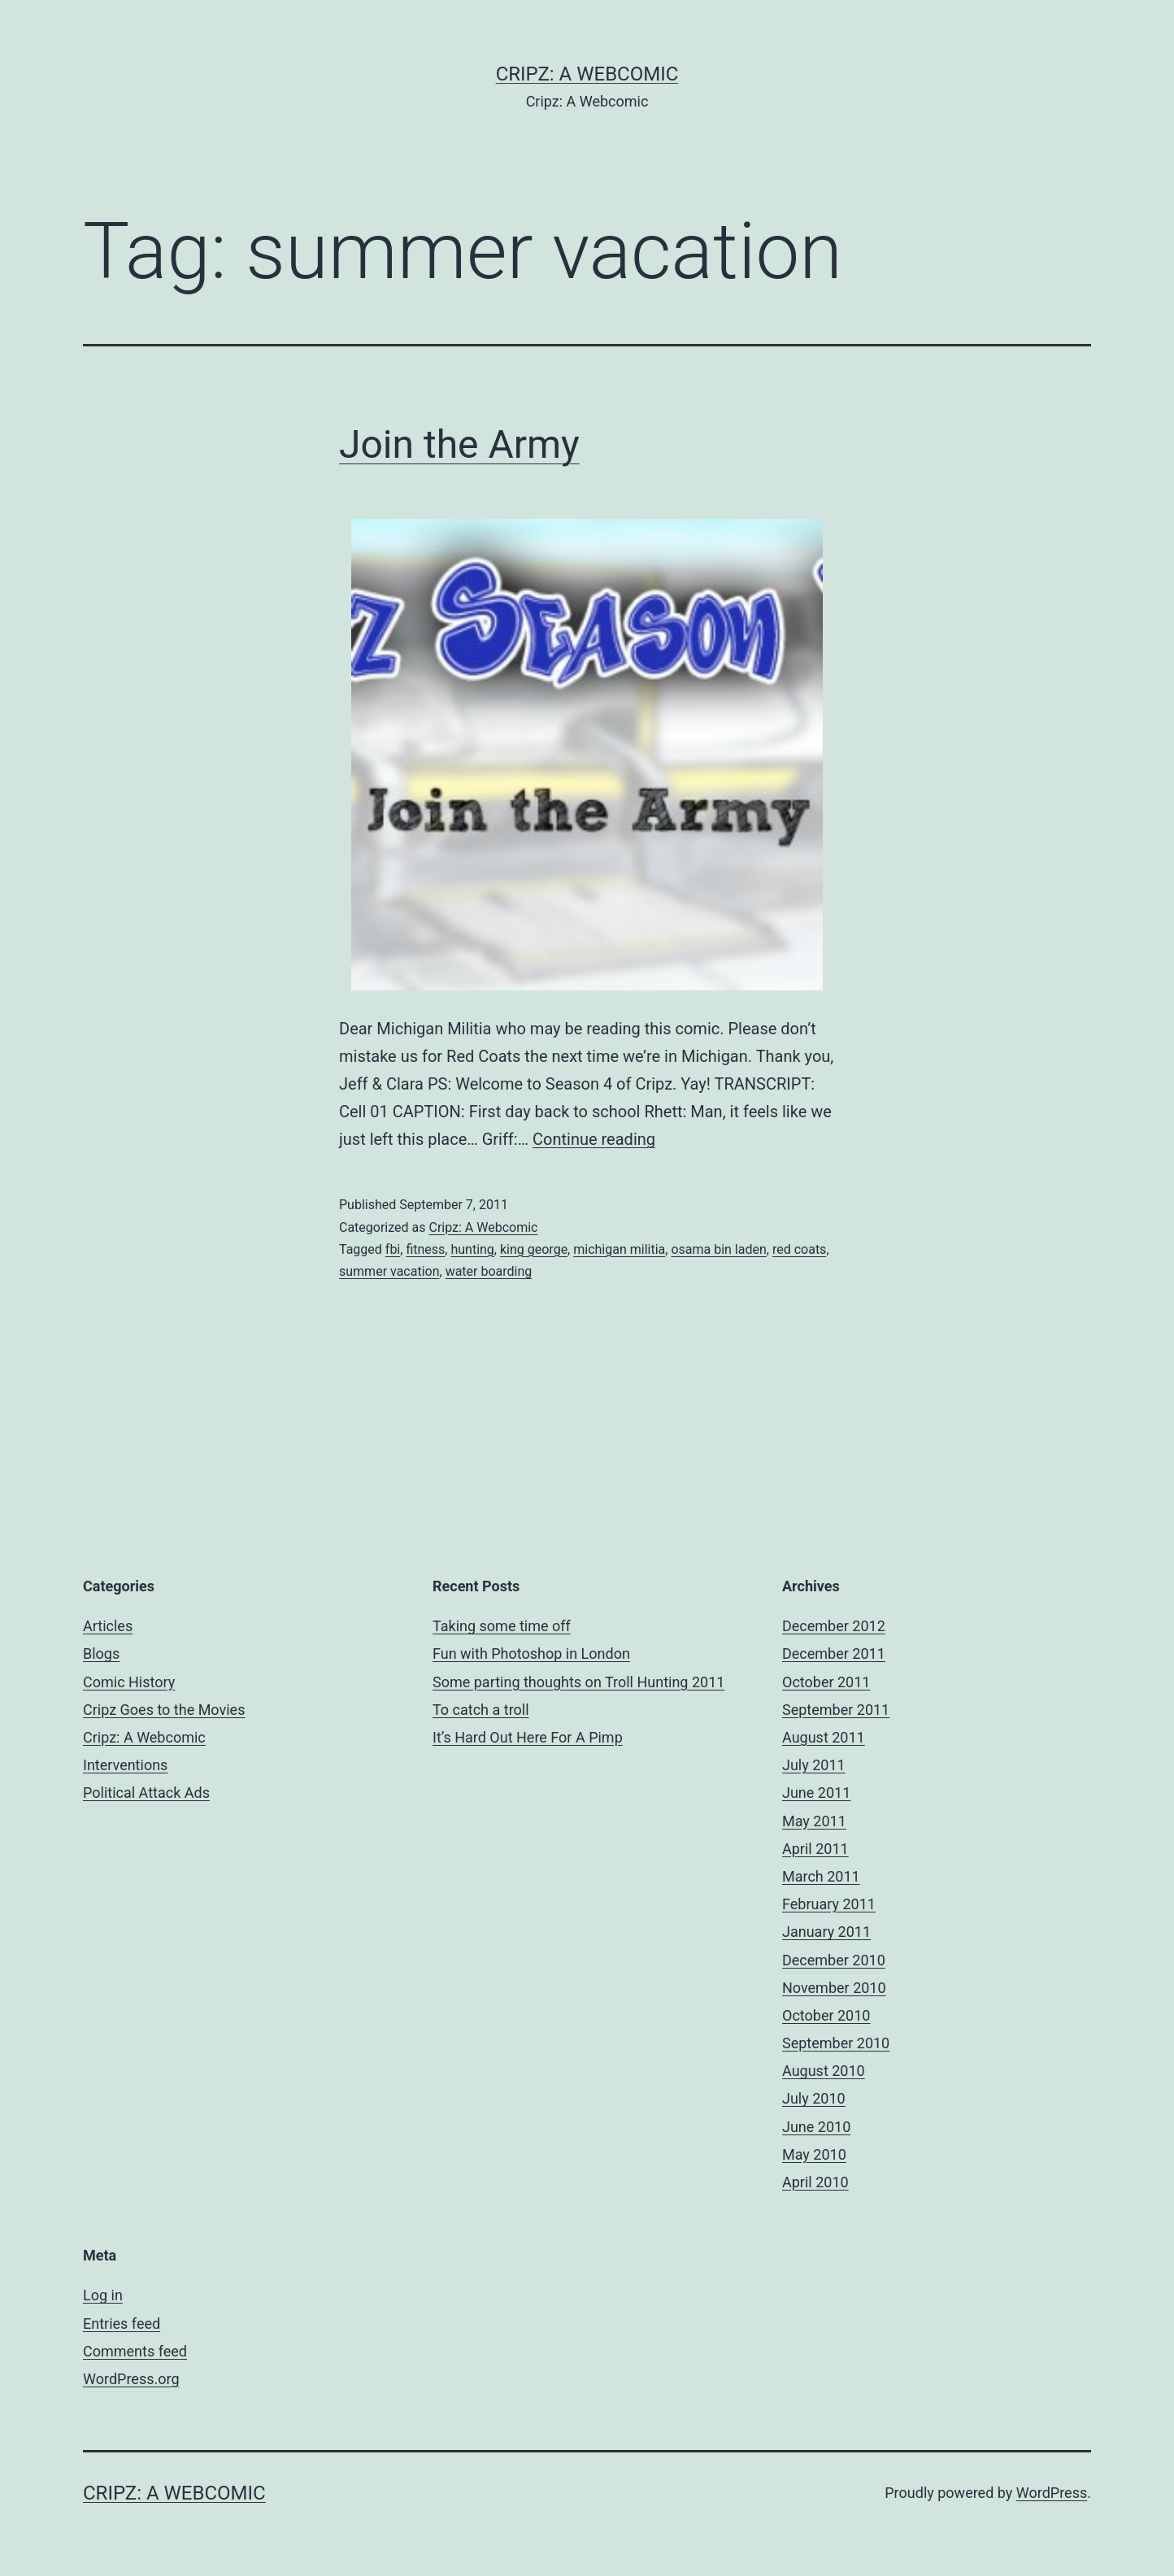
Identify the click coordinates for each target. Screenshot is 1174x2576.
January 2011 (826, 1931)
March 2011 (821, 1876)
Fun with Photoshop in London (531, 1653)
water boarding (489, 1271)
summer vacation (389, 1271)
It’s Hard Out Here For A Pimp (528, 1737)
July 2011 (814, 1764)
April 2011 (815, 1848)
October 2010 (826, 2015)
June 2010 (816, 2126)
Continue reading (594, 1139)
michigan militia (619, 1249)
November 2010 (834, 1987)
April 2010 (815, 2182)
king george (533, 1249)
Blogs (101, 1653)
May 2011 (814, 1821)
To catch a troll (481, 1709)
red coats (799, 1249)
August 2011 (823, 1737)
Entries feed (121, 2323)
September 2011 (835, 1709)
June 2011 (816, 1792)
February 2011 (829, 1903)
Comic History (129, 1681)
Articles (108, 1625)
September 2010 (835, 2043)
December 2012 (833, 1625)
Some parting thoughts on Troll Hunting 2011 (578, 1681)
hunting (472, 1249)
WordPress (1051, 2492)
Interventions (125, 1764)
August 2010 (823, 2070)
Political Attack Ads (146, 1792)
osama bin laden (718, 1249)
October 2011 (826, 1681)
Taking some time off (502, 1625)
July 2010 (814, 2098)
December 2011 (833, 1653)
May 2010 (814, 2154)
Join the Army (459, 444)
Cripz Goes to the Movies (164, 1709)
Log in (103, 2295)
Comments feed (135, 2351)
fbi (392, 1249)
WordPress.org (131, 2378)
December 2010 (833, 1960)
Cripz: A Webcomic (587, 74)
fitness (425, 1249)
